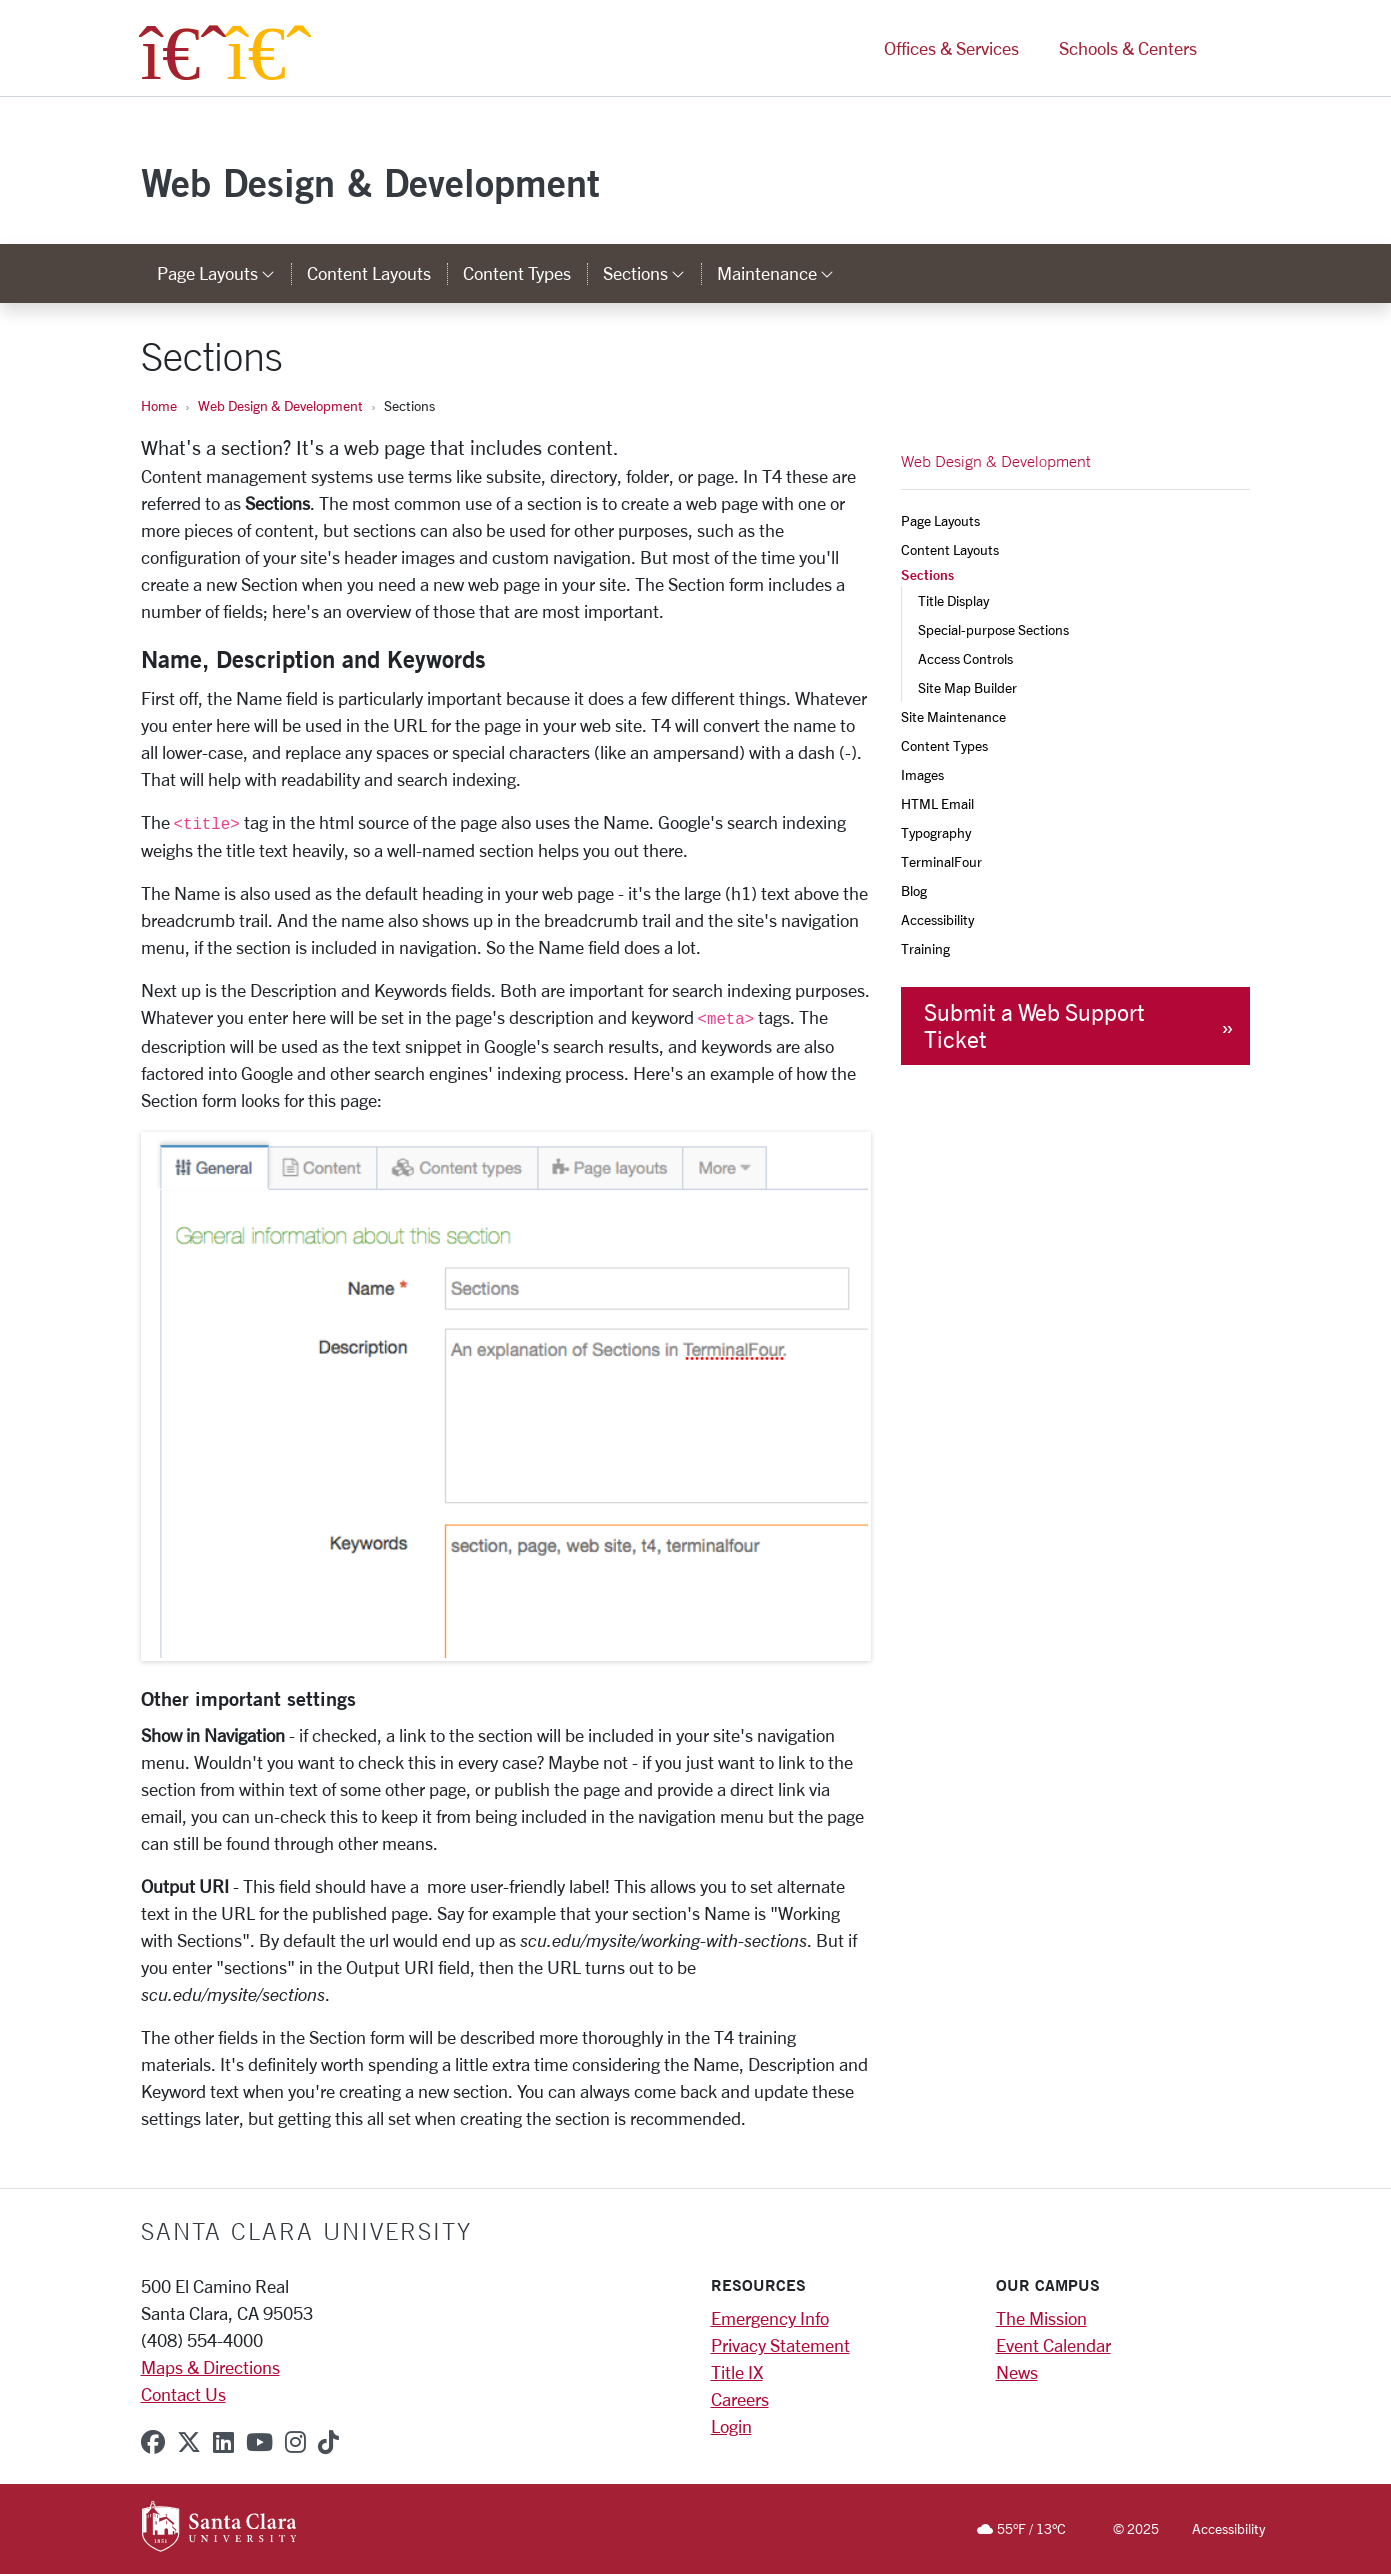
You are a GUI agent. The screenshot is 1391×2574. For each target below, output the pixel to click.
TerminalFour (941, 861)
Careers (740, 2399)
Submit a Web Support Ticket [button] (1034, 1026)
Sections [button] (652, 273)
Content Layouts (950, 549)
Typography (936, 832)
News (1017, 2372)
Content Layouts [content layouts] (369, 273)
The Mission (1041, 2318)
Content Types (944, 745)
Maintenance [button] (783, 273)
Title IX (737, 2372)
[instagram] (295, 2442)
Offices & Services (951, 48)
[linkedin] (223, 2442)
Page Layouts (940, 520)
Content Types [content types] (517, 273)
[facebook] (153, 2442)
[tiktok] (328, 2442)
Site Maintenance (953, 716)
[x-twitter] (189, 2442)
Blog (914, 890)
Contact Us (183, 2394)
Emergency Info (770, 2318)
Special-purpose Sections (993, 629)
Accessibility (937, 919)
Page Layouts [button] (224, 273)
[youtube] (259, 2442)
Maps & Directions (210, 2367)
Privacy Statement (780, 2345)
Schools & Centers (1128, 48)
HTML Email (937, 803)
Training (925, 948)
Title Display (953, 600)
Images (922, 774)
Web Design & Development (370, 182)
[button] (1234, 48)
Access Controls (965, 658)
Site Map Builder (967, 687)
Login (731, 2426)
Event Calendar (1053, 2345)
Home (159, 405)
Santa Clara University (306, 2231)
